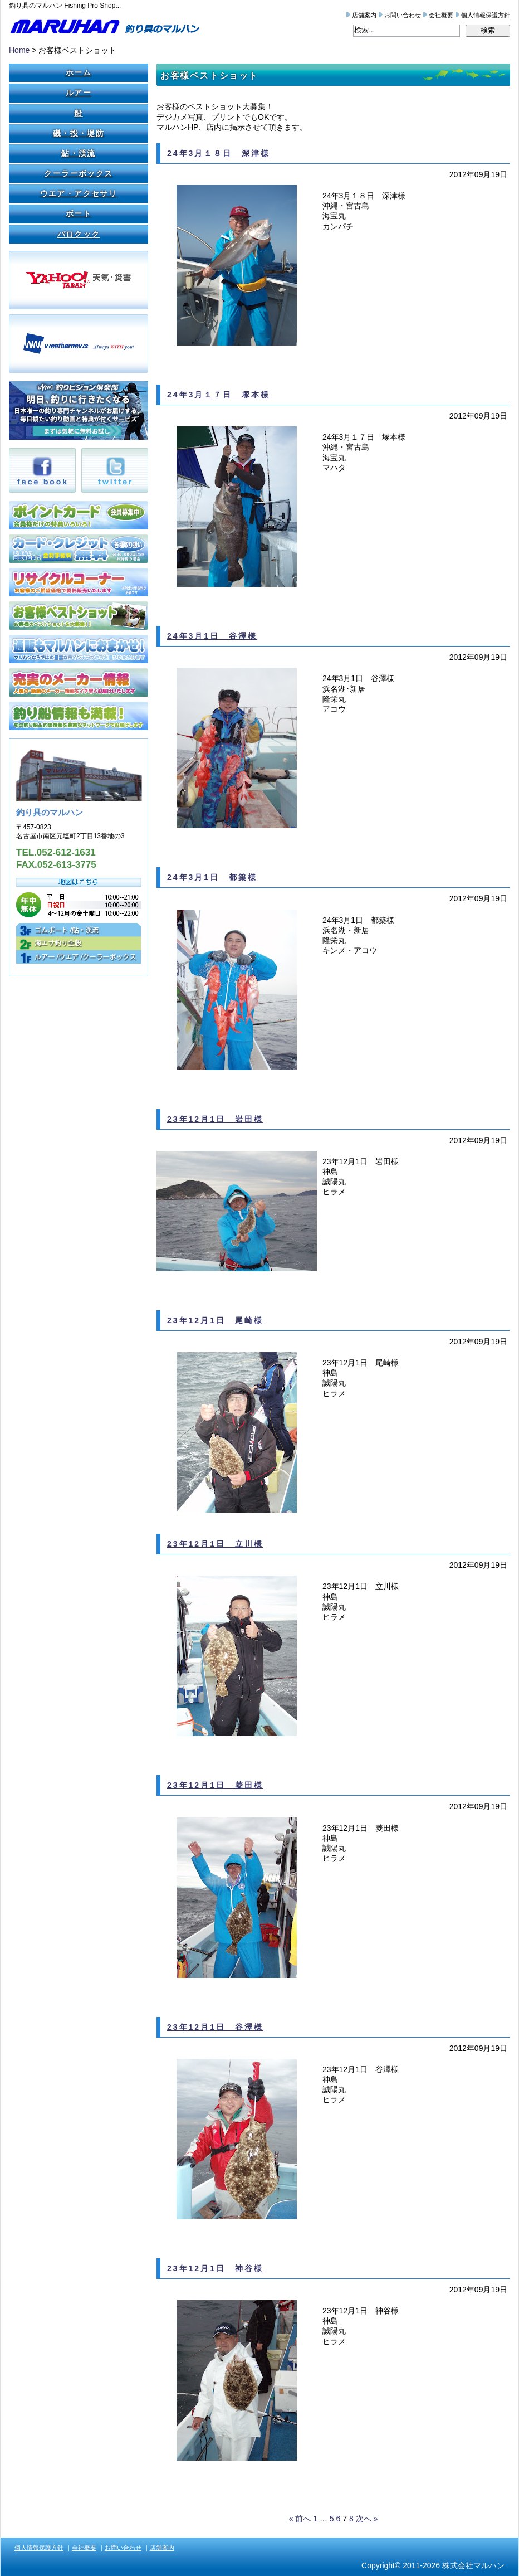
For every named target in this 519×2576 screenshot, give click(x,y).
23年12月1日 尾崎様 (215, 1320)
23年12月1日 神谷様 (215, 2268)
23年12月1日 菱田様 (215, 1785)
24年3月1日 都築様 (212, 877)
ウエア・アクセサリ (78, 193)
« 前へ (300, 2518)
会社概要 (441, 15)
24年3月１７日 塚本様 (218, 394)
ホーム (78, 72)
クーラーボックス (78, 173)
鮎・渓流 (78, 153)
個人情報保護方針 (485, 15)
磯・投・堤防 (78, 133)
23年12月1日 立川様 (215, 1543)
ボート (78, 213)
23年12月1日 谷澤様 (215, 2027)
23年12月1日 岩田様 (215, 1119)
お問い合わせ (402, 15)
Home (19, 50)
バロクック (78, 234)
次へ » (367, 2518)
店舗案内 (364, 15)
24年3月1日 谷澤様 (212, 635)
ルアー (78, 92)
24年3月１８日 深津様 (218, 153)
